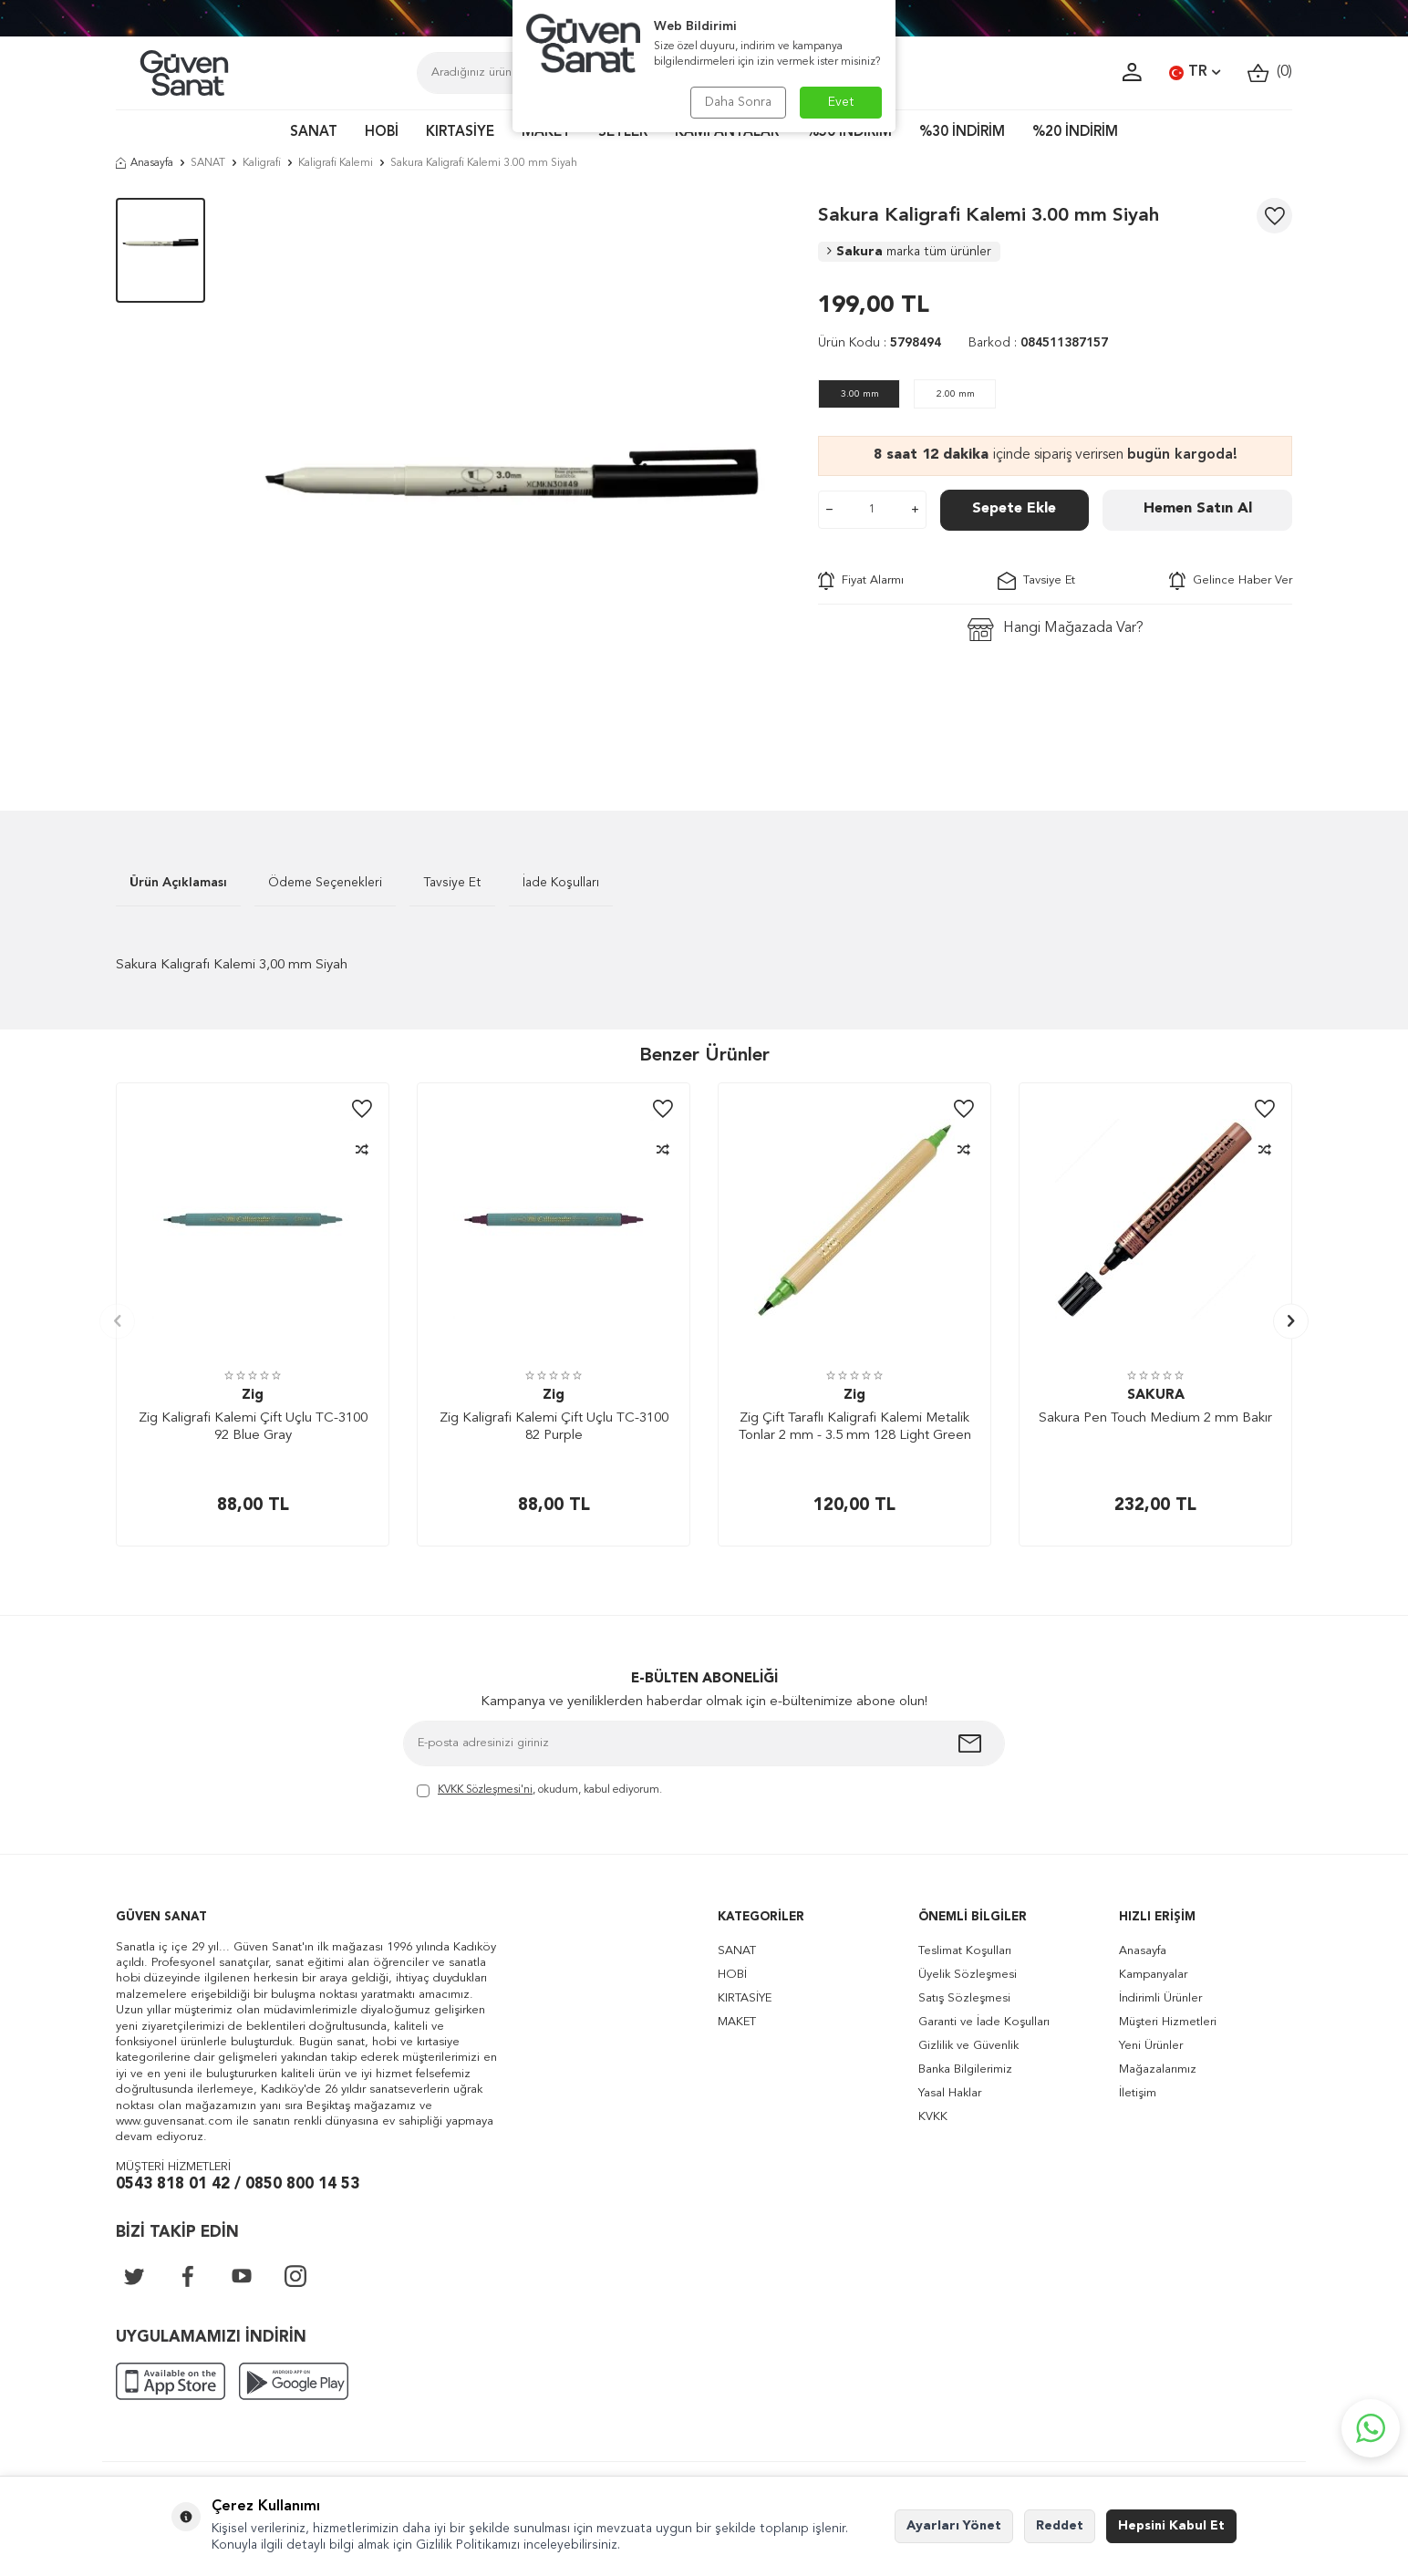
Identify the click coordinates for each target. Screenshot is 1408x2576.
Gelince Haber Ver (1230, 581)
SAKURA (1156, 1395)
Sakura (909, 251)
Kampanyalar (1153, 1975)
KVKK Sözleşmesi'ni (485, 1790)
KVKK (932, 2117)
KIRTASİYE (460, 133)
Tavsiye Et (1036, 581)
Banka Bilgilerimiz (965, 2069)
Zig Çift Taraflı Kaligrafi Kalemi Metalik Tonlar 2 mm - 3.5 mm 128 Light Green (855, 1427)
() (1270, 72)
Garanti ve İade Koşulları (984, 2022)
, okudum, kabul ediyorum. (539, 1791)
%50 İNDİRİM (849, 133)
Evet (841, 102)
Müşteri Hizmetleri (1167, 2022)
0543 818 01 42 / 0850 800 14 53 (237, 2184)
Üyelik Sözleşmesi (967, 1975)
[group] (512, 477)
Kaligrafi (262, 163)
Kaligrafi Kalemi (335, 163)
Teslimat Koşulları (964, 1951)
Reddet (1059, 2525)
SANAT (313, 133)
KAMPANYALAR (727, 133)
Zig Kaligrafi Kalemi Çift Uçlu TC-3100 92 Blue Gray (253, 1427)
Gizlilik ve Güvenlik (968, 2046)
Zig (253, 1395)
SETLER (622, 133)
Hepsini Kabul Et (1171, 2525)
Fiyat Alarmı (861, 581)
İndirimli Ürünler (1160, 1998)
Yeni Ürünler (1151, 2046)
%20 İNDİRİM (1075, 133)
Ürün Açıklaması (178, 882)
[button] (117, 1321)
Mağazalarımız (1157, 2069)
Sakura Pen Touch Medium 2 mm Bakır (1155, 1418)
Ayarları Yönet (953, 2525)
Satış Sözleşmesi (964, 1998)
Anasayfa (144, 163)
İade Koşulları (561, 882)
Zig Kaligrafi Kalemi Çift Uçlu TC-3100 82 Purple (554, 1427)
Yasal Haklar (949, 2093)
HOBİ (382, 133)
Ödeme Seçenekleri (325, 882)
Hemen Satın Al (1198, 509)
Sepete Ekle (1014, 509)
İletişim (1137, 2093)
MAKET (546, 133)
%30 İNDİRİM (962, 133)
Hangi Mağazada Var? (1056, 629)
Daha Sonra (738, 102)
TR (1194, 73)
